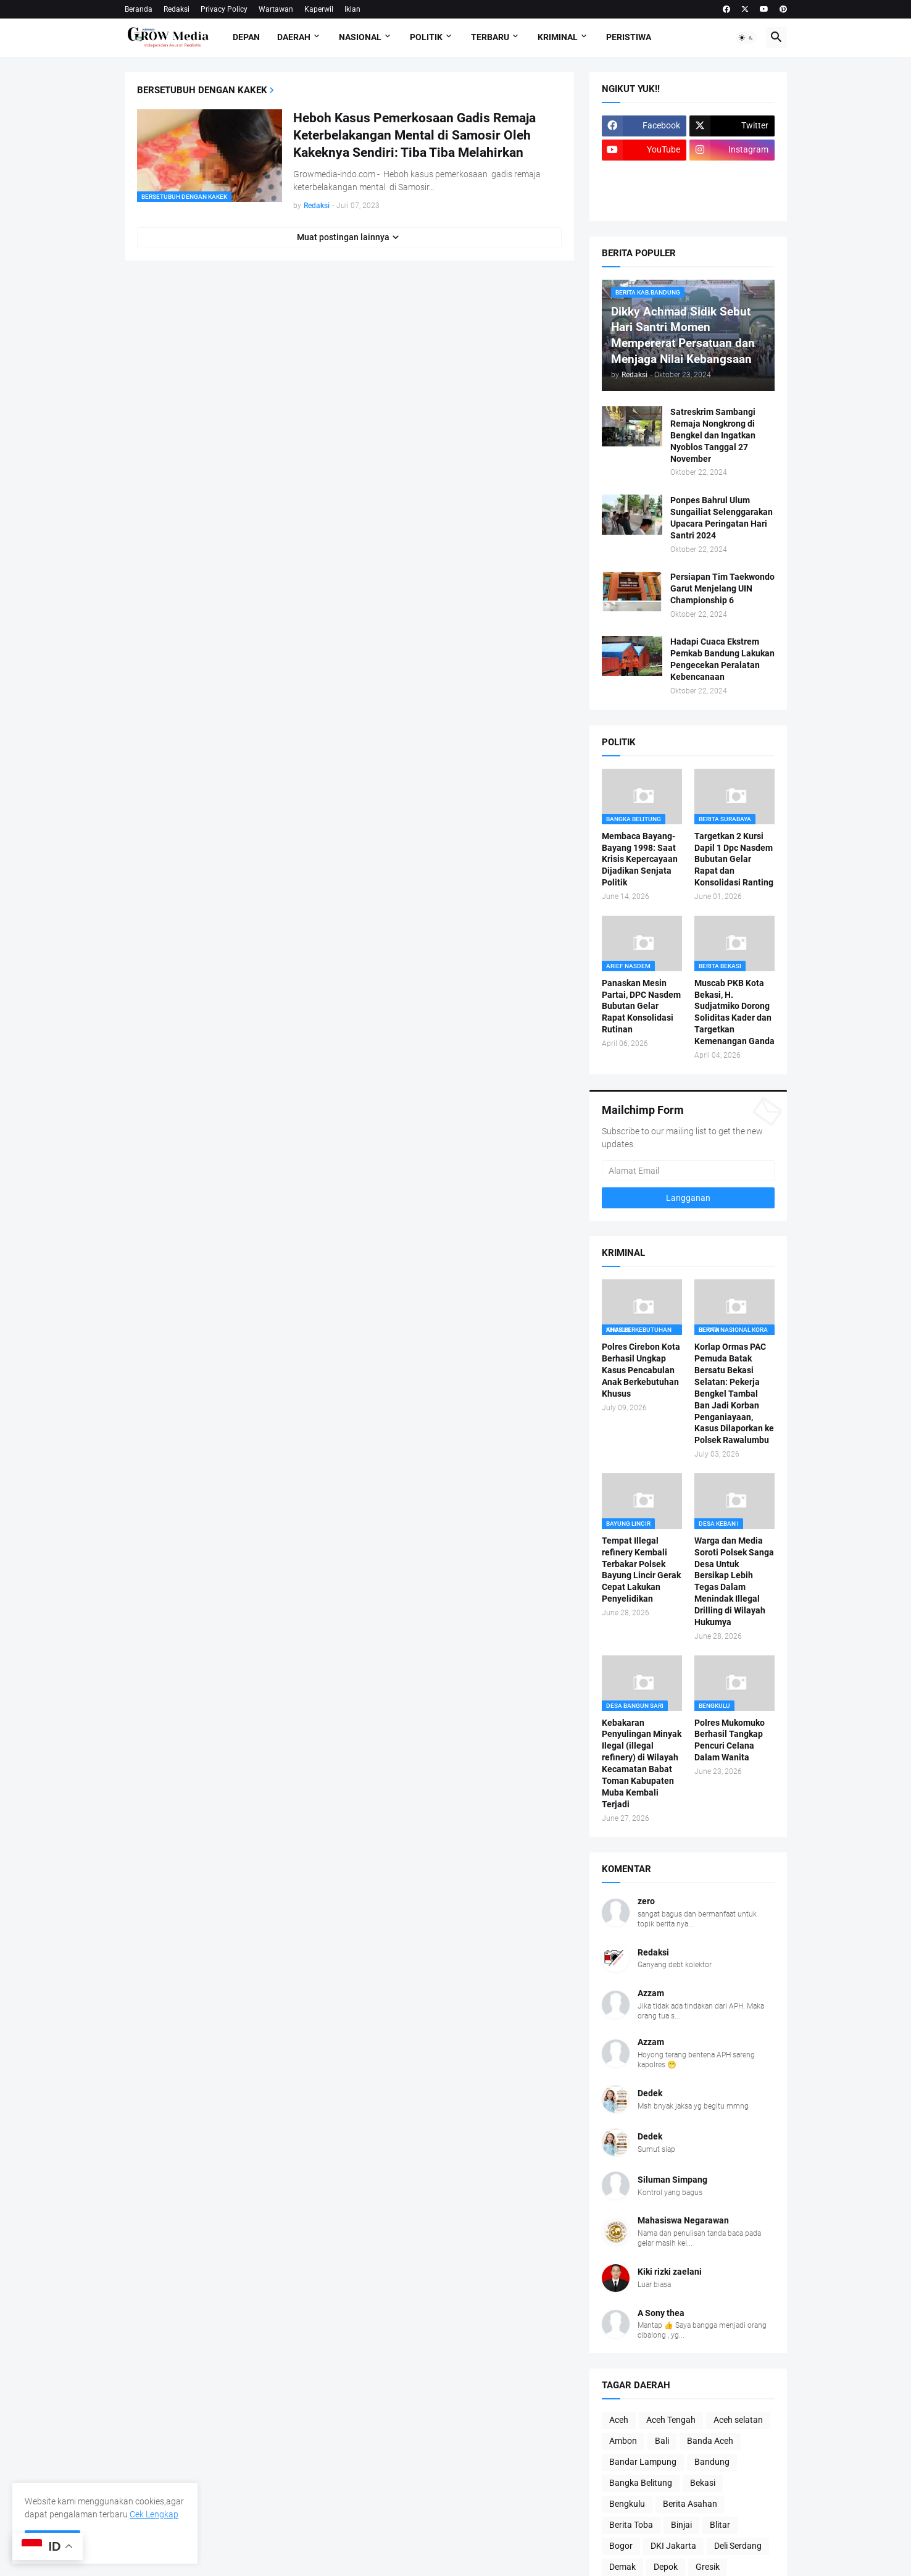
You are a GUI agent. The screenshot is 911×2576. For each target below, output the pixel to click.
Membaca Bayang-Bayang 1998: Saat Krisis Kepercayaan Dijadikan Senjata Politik (640, 859)
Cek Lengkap (154, 2514)
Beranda (138, 9)
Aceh (618, 2420)
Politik (426, 37)
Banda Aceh (710, 2441)
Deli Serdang (738, 2546)
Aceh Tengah (671, 2420)
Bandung (712, 2462)
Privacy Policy (224, 9)
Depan (246, 37)
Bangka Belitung (640, 2483)
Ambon (623, 2441)
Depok (666, 2567)
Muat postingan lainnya (343, 237)
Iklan (352, 9)
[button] (746, 37)
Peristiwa (628, 37)
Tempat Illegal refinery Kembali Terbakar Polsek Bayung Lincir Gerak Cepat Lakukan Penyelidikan (641, 1570)
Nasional (360, 37)
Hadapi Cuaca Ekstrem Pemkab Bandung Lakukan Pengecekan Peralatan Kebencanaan (722, 659)
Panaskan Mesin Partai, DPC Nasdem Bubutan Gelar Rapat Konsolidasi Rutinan (641, 1006)
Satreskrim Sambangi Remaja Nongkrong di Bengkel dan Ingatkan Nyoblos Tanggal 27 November (712, 435)
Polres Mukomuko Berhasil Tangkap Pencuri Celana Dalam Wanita (729, 1740)
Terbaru (490, 37)
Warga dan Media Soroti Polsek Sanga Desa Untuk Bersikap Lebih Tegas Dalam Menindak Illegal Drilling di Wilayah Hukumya (734, 1581)
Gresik (708, 2567)
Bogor (621, 2546)
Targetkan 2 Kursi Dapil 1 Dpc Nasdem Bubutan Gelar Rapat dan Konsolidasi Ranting (733, 859)
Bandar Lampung (642, 2462)
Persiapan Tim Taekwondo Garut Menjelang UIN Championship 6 (722, 588)
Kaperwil (318, 9)
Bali (662, 2441)
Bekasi (702, 2483)
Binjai (681, 2525)
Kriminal (558, 37)
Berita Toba (631, 2525)
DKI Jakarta (673, 2546)
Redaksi (176, 9)
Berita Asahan (690, 2504)
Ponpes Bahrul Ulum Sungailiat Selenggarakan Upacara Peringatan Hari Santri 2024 (721, 517)
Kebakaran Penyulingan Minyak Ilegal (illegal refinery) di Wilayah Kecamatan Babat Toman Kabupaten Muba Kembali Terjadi (641, 1763)
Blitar (720, 2525)
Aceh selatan (738, 2420)
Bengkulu (627, 2504)
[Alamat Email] (688, 1170)
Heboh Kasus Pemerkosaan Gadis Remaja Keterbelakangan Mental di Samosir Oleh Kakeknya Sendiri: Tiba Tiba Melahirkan (414, 136)
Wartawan (276, 9)
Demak (622, 2567)
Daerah (293, 37)
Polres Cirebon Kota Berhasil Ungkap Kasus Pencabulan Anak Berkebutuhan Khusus (641, 1370)
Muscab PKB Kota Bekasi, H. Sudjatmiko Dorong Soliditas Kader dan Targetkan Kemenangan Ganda (734, 1012)
